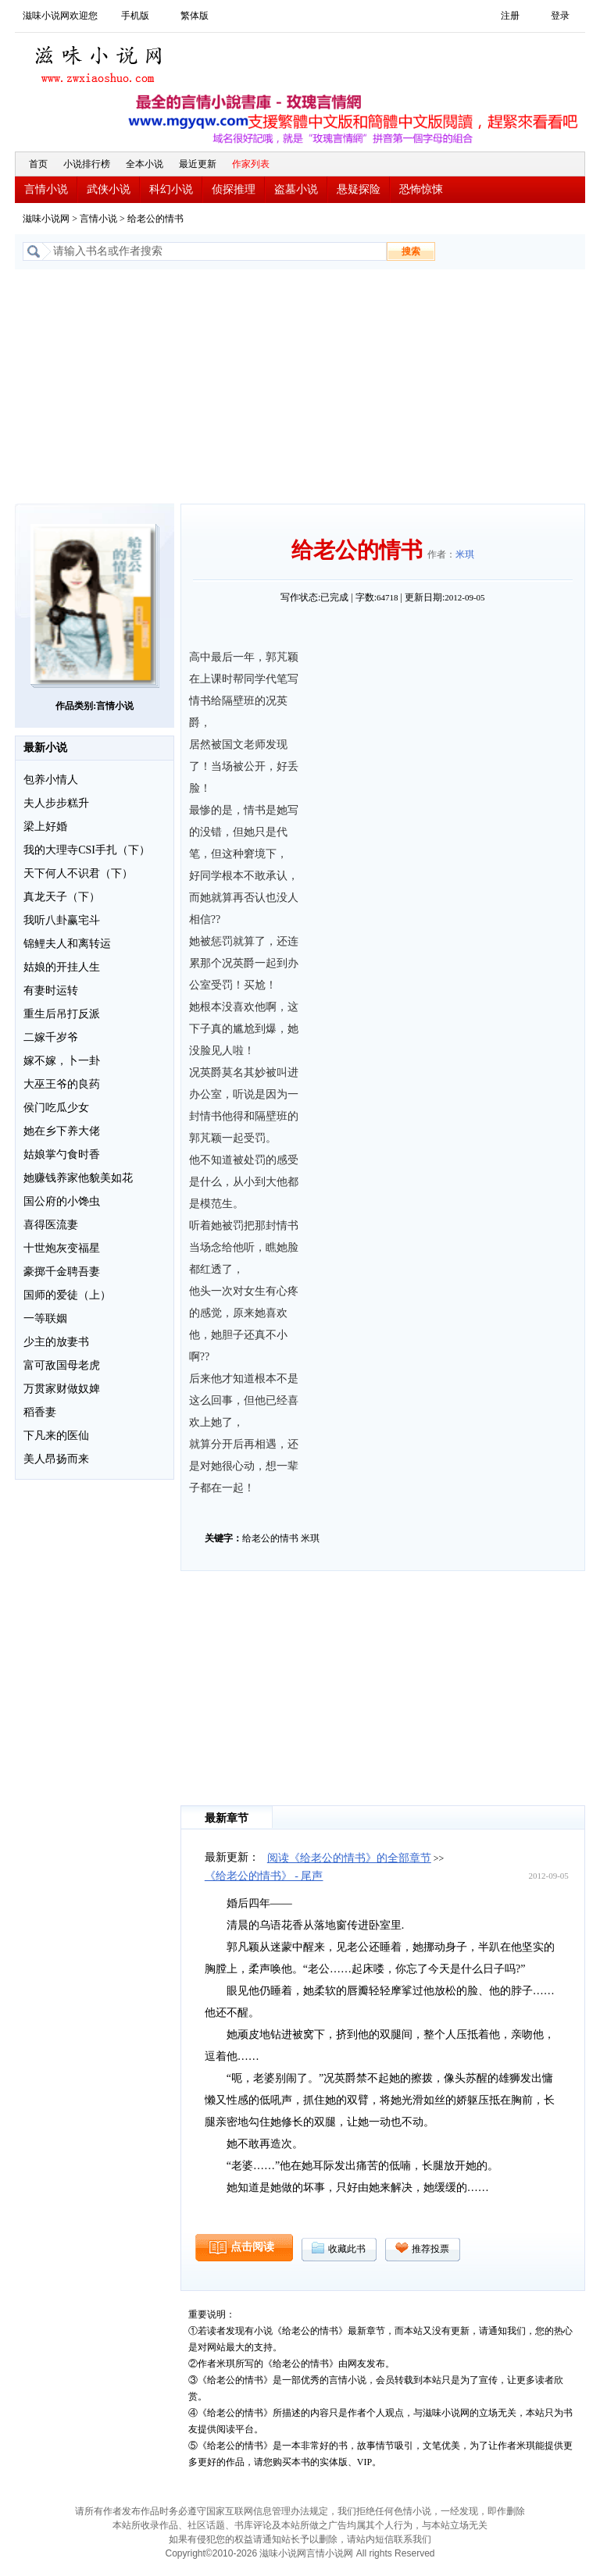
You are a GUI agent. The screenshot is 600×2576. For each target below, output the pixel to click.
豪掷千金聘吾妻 (61, 1271)
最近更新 (197, 164)
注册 (510, 15)
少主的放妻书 (56, 1342)
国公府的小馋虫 (61, 1201)
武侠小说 (108, 189)
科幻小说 (171, 189)
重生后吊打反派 (61, 1014)
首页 (38, 164)
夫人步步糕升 (56, 803)
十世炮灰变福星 (61, 1248)
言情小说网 (329, 2553)
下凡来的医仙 (56, 1435)
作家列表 (251, 164)
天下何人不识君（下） (78, 873)
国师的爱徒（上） (67, 1295)
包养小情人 (50, 780)
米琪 (464, 554)
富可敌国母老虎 (61, 1365)
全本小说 (144, 164)
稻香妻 (39, 1412)
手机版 (135, 15)
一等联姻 (45, 1318)
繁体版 (194, 15)
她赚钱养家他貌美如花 (78, 1178)
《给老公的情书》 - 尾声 (264, 1876)
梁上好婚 (45, 826)
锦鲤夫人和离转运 (67, 944)
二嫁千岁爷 (50, 1037)
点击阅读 (252, 2247)
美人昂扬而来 (56, 1459)
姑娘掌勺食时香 (61, 1154)
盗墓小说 (296, 189)
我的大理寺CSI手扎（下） (86, 850)
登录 (560, 15)
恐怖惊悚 (421, 189)
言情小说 (46, 189)
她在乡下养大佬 (61, 1131)
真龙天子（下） (61, 897)
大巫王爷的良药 (61, 1084)
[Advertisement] (300, 386)
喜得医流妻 (50, 1225)
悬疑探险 (358, 189)
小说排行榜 (86, 164)
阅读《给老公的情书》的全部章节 (349, 1858)
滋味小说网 (101, 60)
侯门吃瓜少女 (56, 1107)
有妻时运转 (50, 990)
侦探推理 (233, 189)
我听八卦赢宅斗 (61, 920)
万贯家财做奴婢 (61, 1389)
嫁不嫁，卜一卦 (61, 1061)
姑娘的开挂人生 (61, 967)
